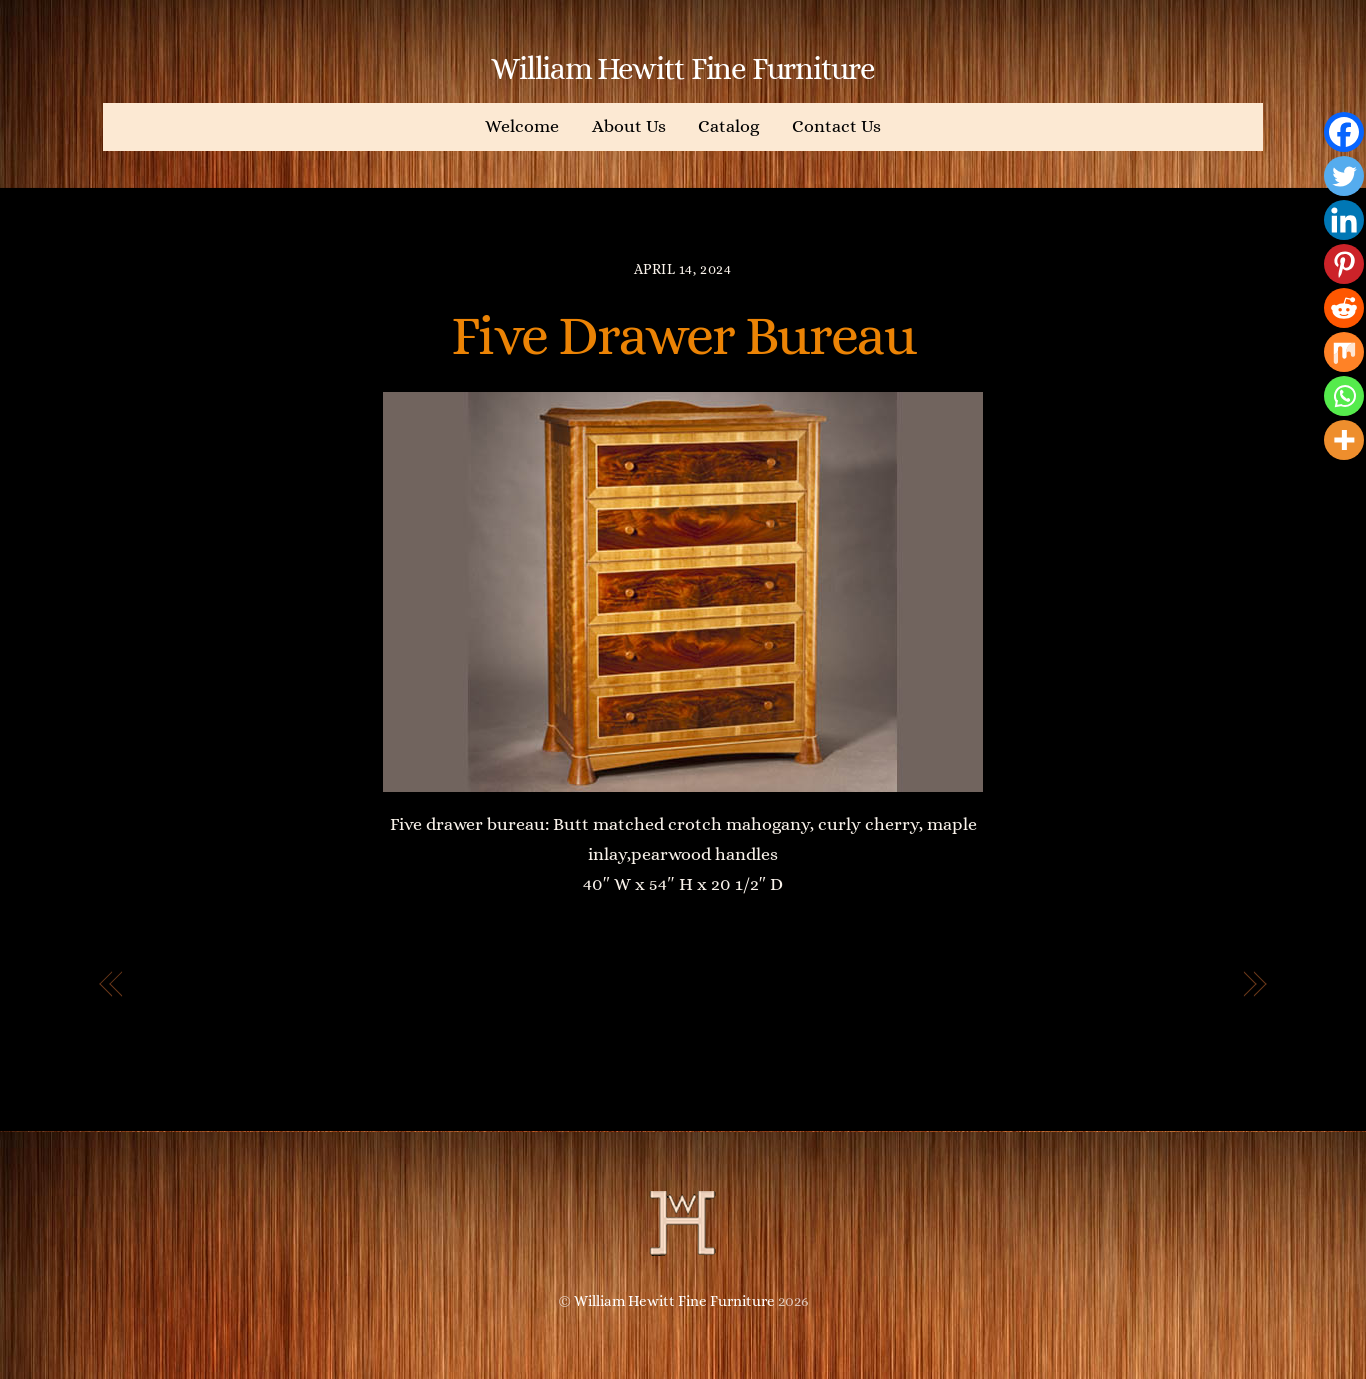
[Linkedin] (1344, 220)
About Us (629, 126)
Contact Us (836, 126)
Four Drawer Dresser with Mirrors (1065, 985)
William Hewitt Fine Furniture (674, 1301)
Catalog (728, 126)
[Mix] (1344, 352)
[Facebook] (1344, 132)
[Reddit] (1344, 308)
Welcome (522, 126)
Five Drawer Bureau (683, 335)
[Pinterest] (1344, 264)
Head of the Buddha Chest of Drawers (316, 985)
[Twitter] (1344, 176)
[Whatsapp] (1344, 396)
